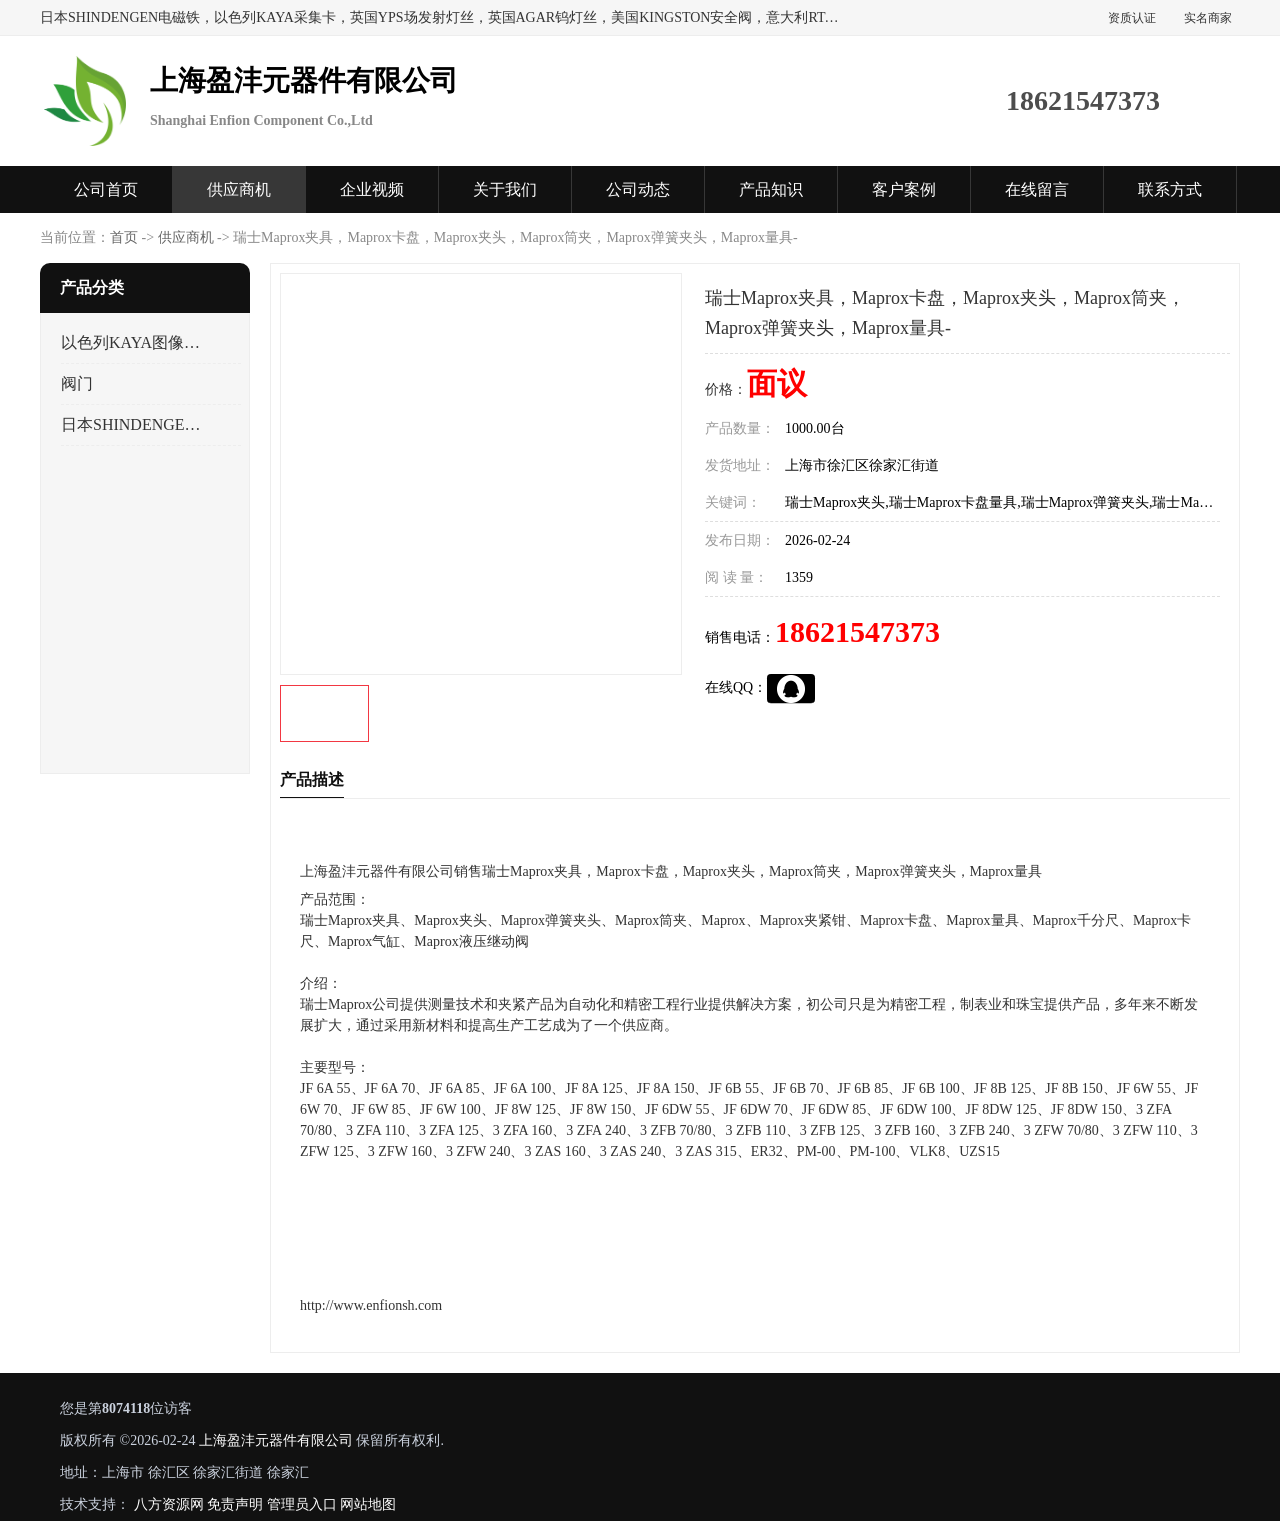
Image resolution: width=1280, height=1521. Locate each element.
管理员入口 (302, 1504)
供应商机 (239, 189)
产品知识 (771, 189)
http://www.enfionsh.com (371, 1305)
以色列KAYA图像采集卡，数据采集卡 (133, 342)
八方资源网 (169, 1504)
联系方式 (1170, 189)
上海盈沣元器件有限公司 (276, 1440)
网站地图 (368, 1504)
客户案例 (904, 189)
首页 (124, 237)
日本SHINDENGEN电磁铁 (133, 424)
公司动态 (638, 189)
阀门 (77, 383)
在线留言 (1037, 189)
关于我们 (505, 189)
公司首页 (106, 189)
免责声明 (235, 1504)
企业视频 (372, 189)
